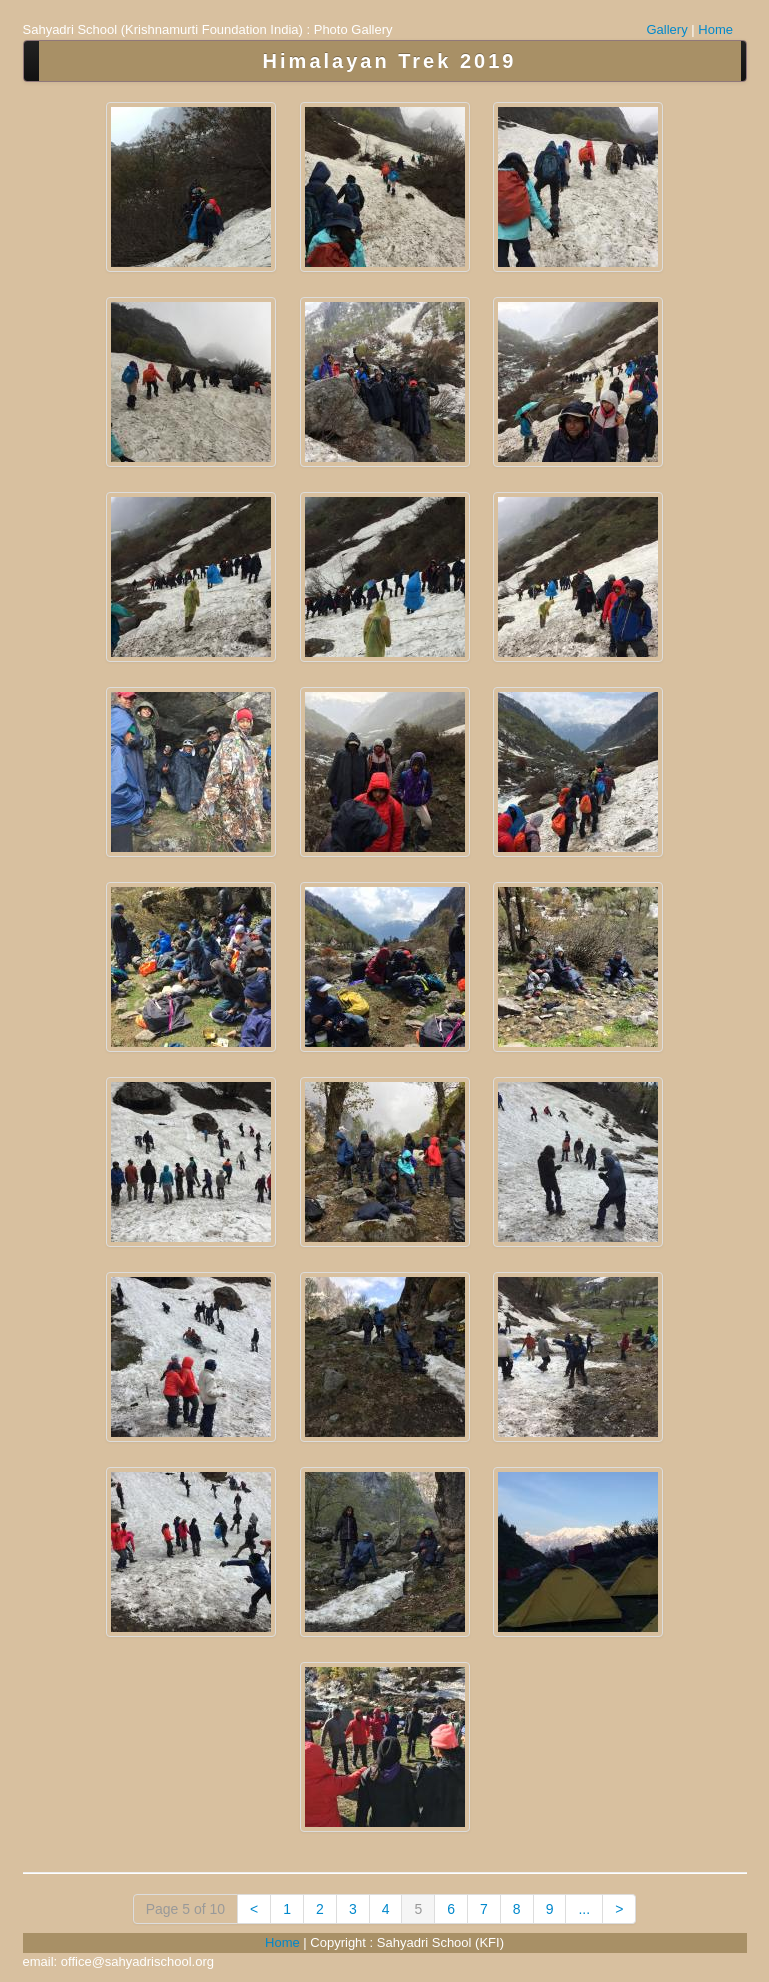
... (584, 1909)
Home (715, 29)
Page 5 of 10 (185, 1909)
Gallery (667, 29)
